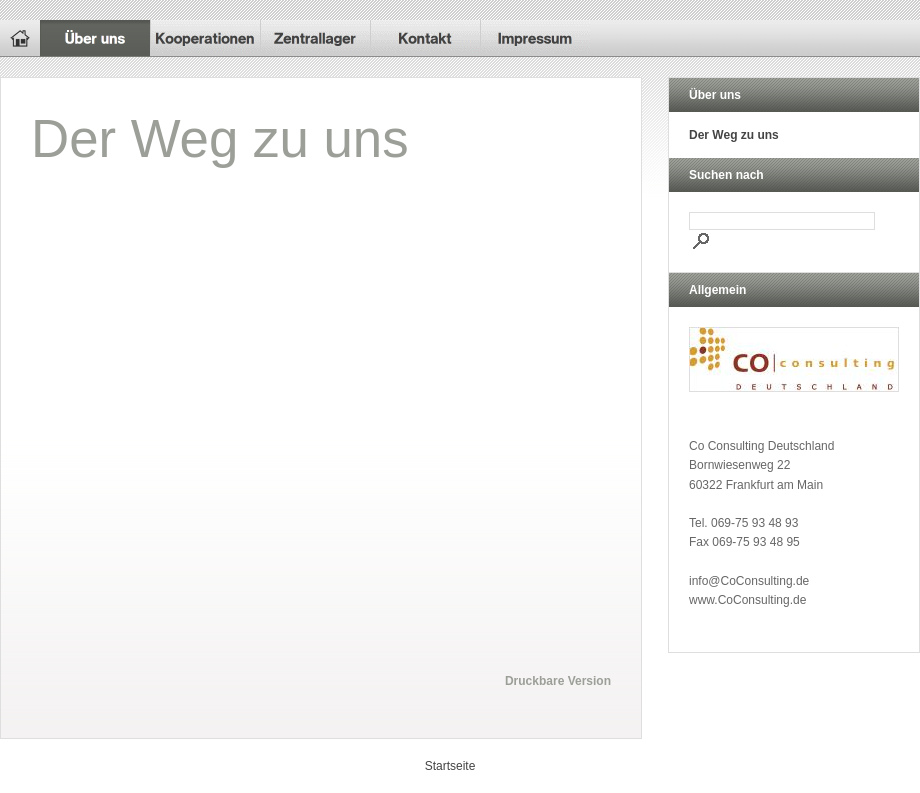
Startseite (450, 766)
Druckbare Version (558, 681)
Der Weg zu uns (734, 135)
